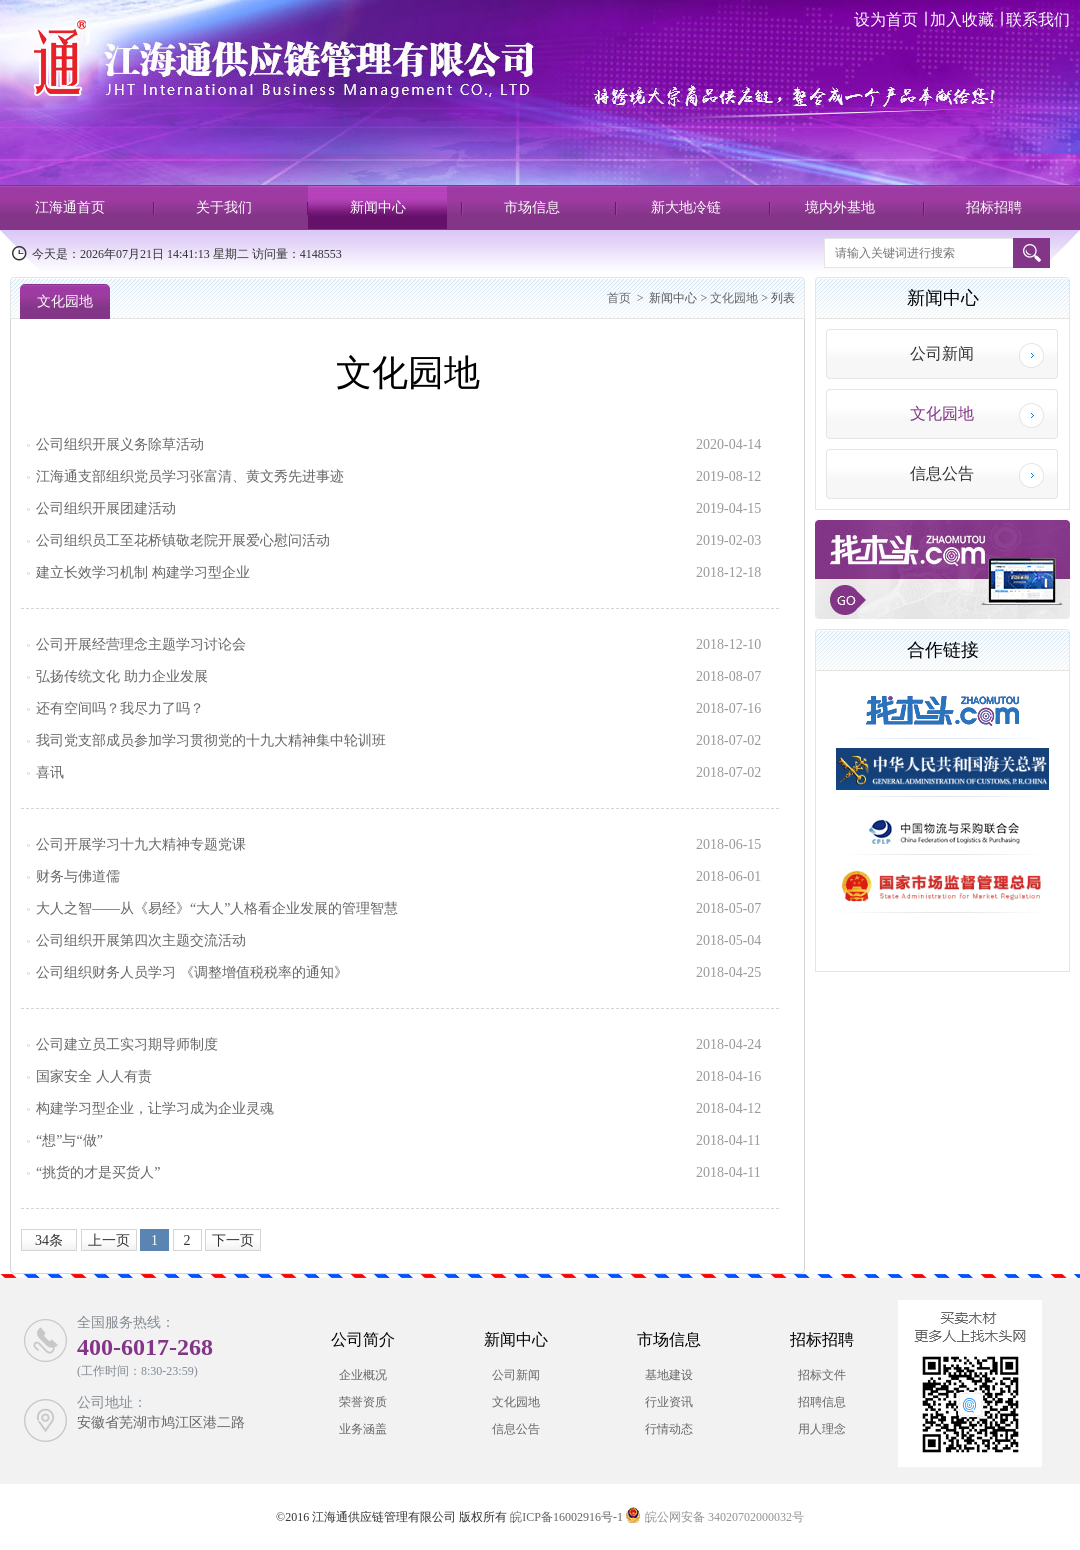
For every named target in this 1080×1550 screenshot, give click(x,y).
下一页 (233, 1240)
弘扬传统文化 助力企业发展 (122, 676)
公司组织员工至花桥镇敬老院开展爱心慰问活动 (183, 540)
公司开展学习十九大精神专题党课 (141, 844)
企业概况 (363, 1375)
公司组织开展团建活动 (106, 508)
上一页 (109, 1240)
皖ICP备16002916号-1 (566, 1517)
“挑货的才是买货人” (98, 1172)
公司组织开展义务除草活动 (120, 444)
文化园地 (65, 301)
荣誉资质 (363, 1402)
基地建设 (669, 1375)
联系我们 (1036, 19)
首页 (619, 298)
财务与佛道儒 (78, 876)
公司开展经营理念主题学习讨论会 (141, 644)
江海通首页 (70, 207)
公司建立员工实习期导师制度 (127, 1044)
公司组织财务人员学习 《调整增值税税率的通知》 (192, 972)
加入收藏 (962, 19)
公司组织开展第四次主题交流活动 (141, 940)
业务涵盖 (363, 1429)
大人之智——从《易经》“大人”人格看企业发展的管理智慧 (217, 908)
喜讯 (50, 772)
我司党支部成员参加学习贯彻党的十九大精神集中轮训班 (211, 740)
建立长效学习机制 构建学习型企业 (143, 572)
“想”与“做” (69, 1140)
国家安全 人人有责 (94, 1076)
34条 (49, 1240)
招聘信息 (822, 1402)
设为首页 (888, 19)
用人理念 (822, 1429)
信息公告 (942, 473)
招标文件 (822, 1375)
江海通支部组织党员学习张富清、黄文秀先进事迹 (190, 476)
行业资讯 (669, 1402)
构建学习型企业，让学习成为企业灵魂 (155, 1108)
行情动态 (669, 1429)
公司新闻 (942, 353)
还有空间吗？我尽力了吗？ (120, 708)
